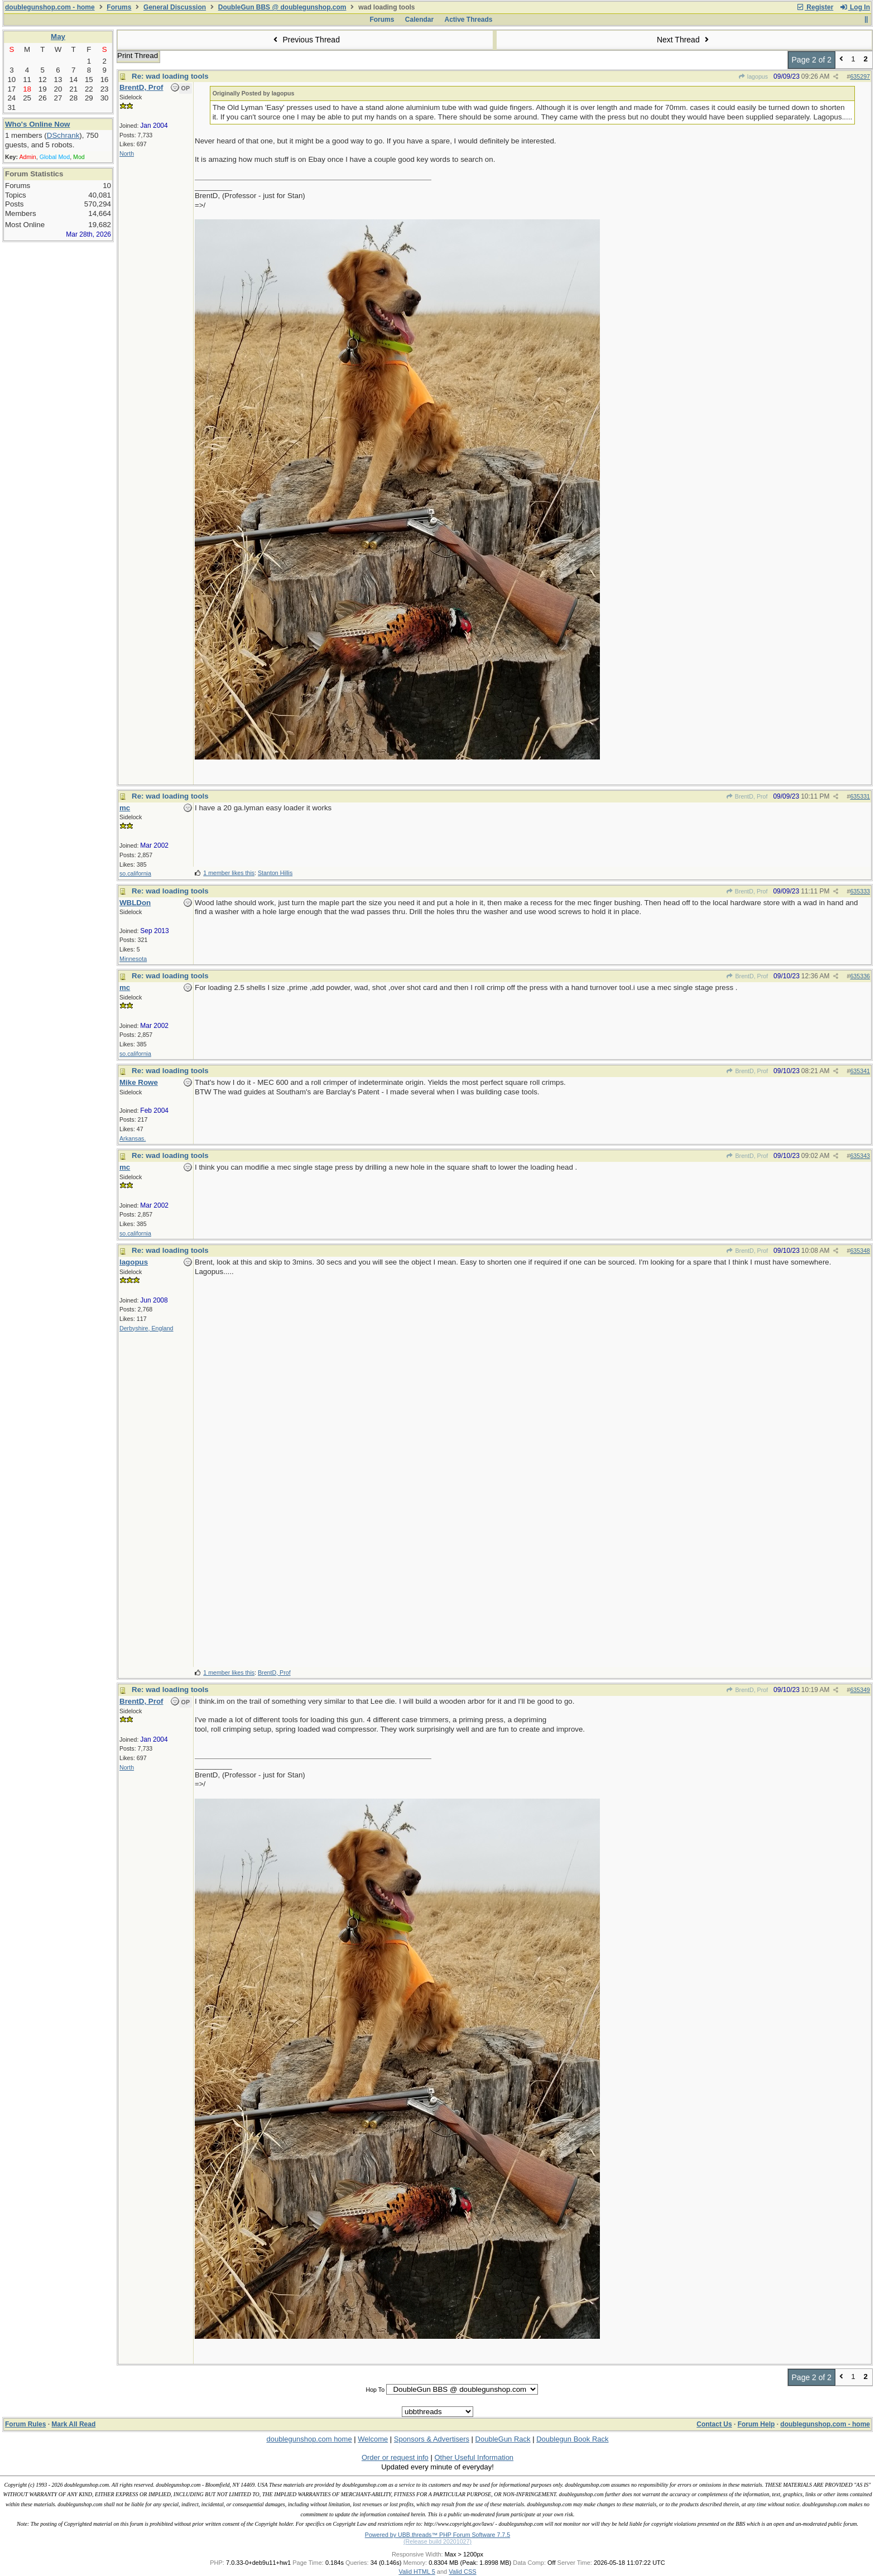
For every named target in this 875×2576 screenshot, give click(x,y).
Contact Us (714, 2424)
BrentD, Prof (747, 796)
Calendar (419, 19)
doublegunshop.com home (309, 2439)
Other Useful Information (473, 2457)
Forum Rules (25, 2424)
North (126, 153)
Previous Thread (305, 39)
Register (814, 7)
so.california (135, 873)
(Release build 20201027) (437, 2541)
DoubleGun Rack (503, 2439)
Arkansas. (132, 1138)
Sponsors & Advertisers (431, 2439)
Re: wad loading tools (170, 76)
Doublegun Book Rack (572, 2439)
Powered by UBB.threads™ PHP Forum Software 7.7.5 (437, 2534)
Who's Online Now (37, 124)
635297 (860, 76)
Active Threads (469, 19)
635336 (860, 976)
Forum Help (756, 2424)
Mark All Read (73, 2424)
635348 (860, 1250)
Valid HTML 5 (416, 2571)
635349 (860, 1689)
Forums (119, 7)
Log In (855, 7)
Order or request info (395, 2457)
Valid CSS (462, 2571)
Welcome (373, 2439)
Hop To (375, 2389)
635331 (860, 796)
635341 (860, 1071)
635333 (860, 891)
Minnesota (133, 958)
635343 (860, 1155)
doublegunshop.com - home (50, 7)
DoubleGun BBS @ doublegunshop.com (282, 7)
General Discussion (174, 7)
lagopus (753, 76)
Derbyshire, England (146, 1328)
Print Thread (137, 55)
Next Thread (684, 39)
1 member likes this (228, 872)
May (58, 36)
